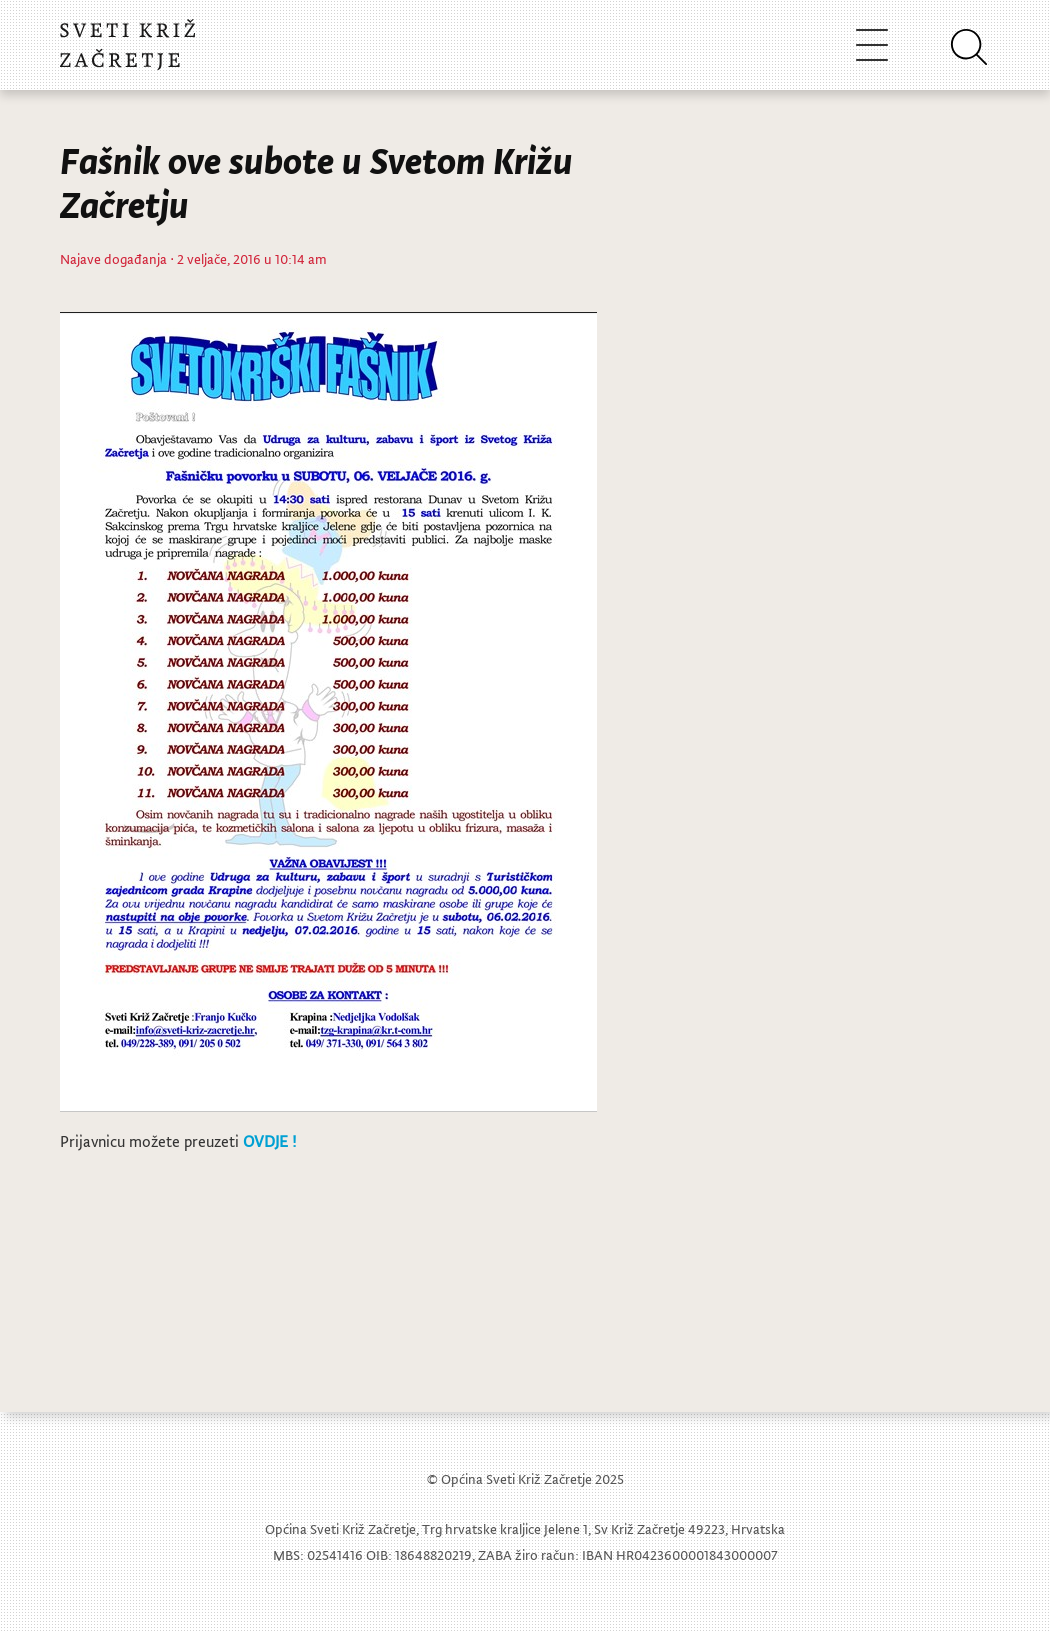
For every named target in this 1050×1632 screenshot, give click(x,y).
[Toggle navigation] (872, 44)
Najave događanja (113, 258)
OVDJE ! (269, 1141)
